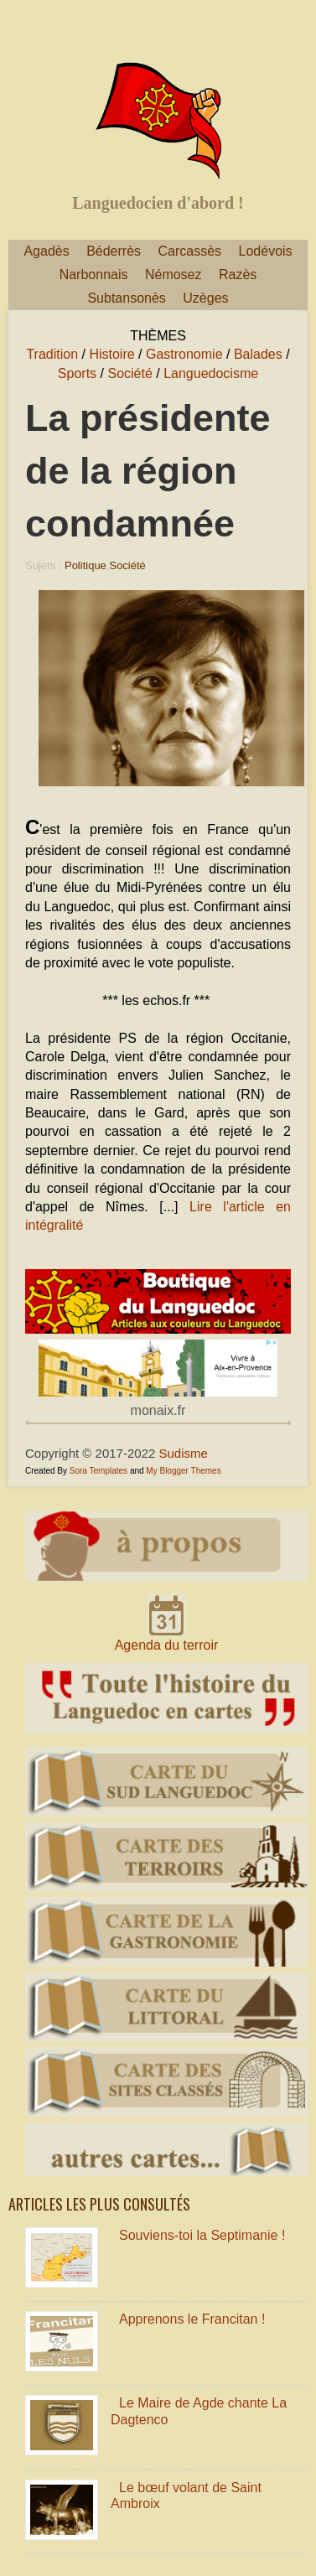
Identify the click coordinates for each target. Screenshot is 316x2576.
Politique (85, 565)
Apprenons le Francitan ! (192, 2319)
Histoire (111, 354)
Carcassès (190, 251)
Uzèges (205, 298)
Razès (237, 274)
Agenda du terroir (167, 1645)
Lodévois (266, 251)
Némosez (173, 274)
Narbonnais (94, 274)
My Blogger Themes (183, 1470)
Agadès (46, 251)
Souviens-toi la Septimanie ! (202, 2235)
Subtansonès (126, 298)
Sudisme (183, 1453)
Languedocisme (210, 373)
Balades (258, 354)
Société (129, 373)
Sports (77, 373)
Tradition (52, 354)
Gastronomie (184, 354)
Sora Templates (98, 1470)
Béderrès (113, 251)
